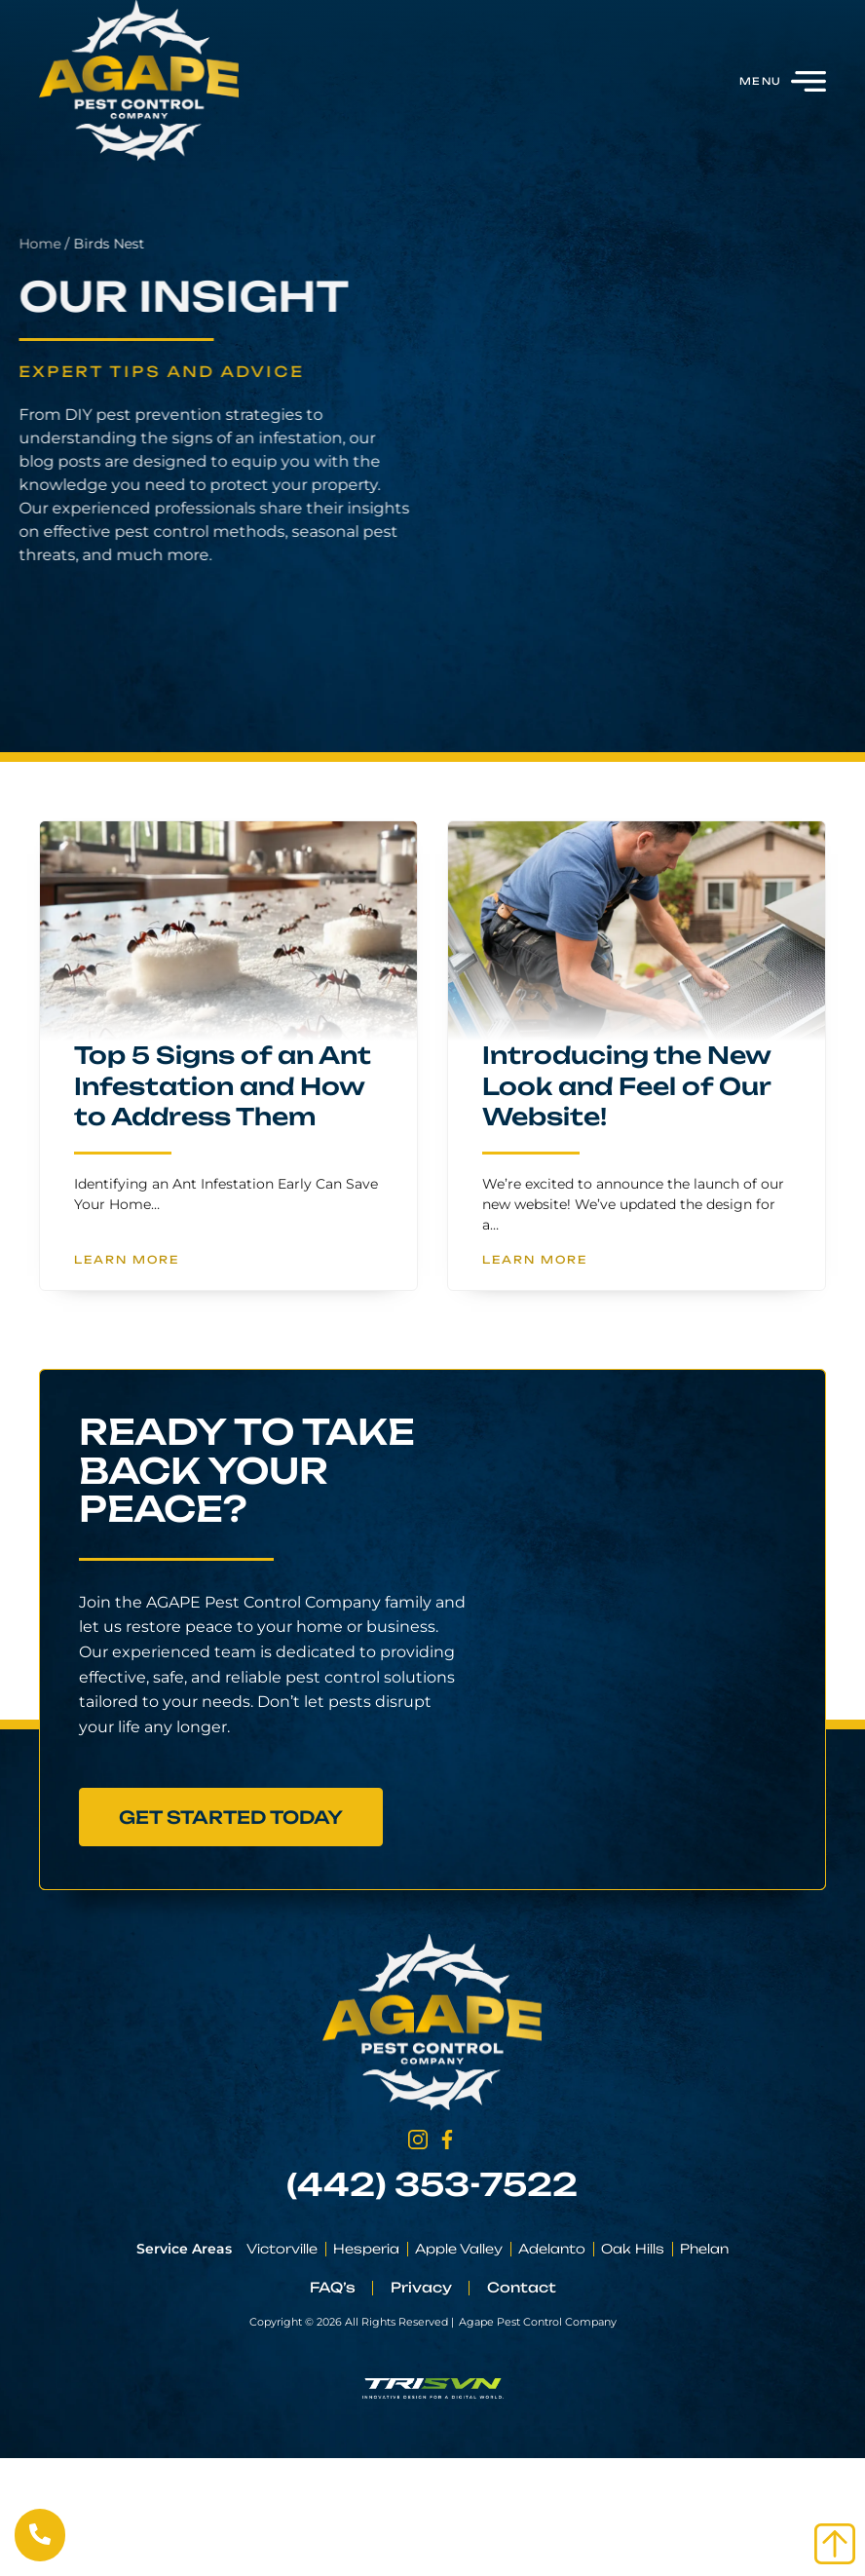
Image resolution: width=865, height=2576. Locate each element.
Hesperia (366, 2248)
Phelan (704, 2248)
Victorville (282, 2248)
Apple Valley (459, 2248)
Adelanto (551, 2248)
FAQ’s (333, 2287)
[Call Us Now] (40, 2534)
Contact (521, 2287)
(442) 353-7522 (432, 2184)
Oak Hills (632, 2248)
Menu (760, 81)
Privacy (421, 2287)
